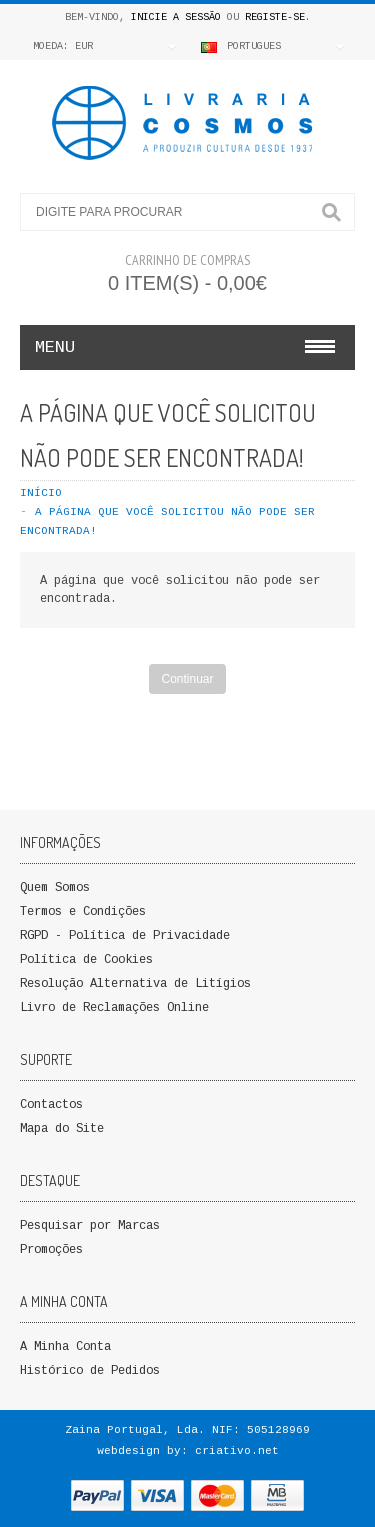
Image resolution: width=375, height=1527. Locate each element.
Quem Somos (55, 888)
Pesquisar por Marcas (90, 1226)
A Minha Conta (65, 1347)
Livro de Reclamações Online (114, 1008)
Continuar (187, 679)
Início (41, 493)
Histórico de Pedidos (90, 1371)
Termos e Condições (83, 912)
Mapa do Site (62, 1129)
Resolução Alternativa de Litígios (135, 984)
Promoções (51, 1250)
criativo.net (237, 1451)
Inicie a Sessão (176, 17)
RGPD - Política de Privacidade (125, 936)
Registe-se (275, 17)
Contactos (51, 1105)
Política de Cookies (86, 960)
